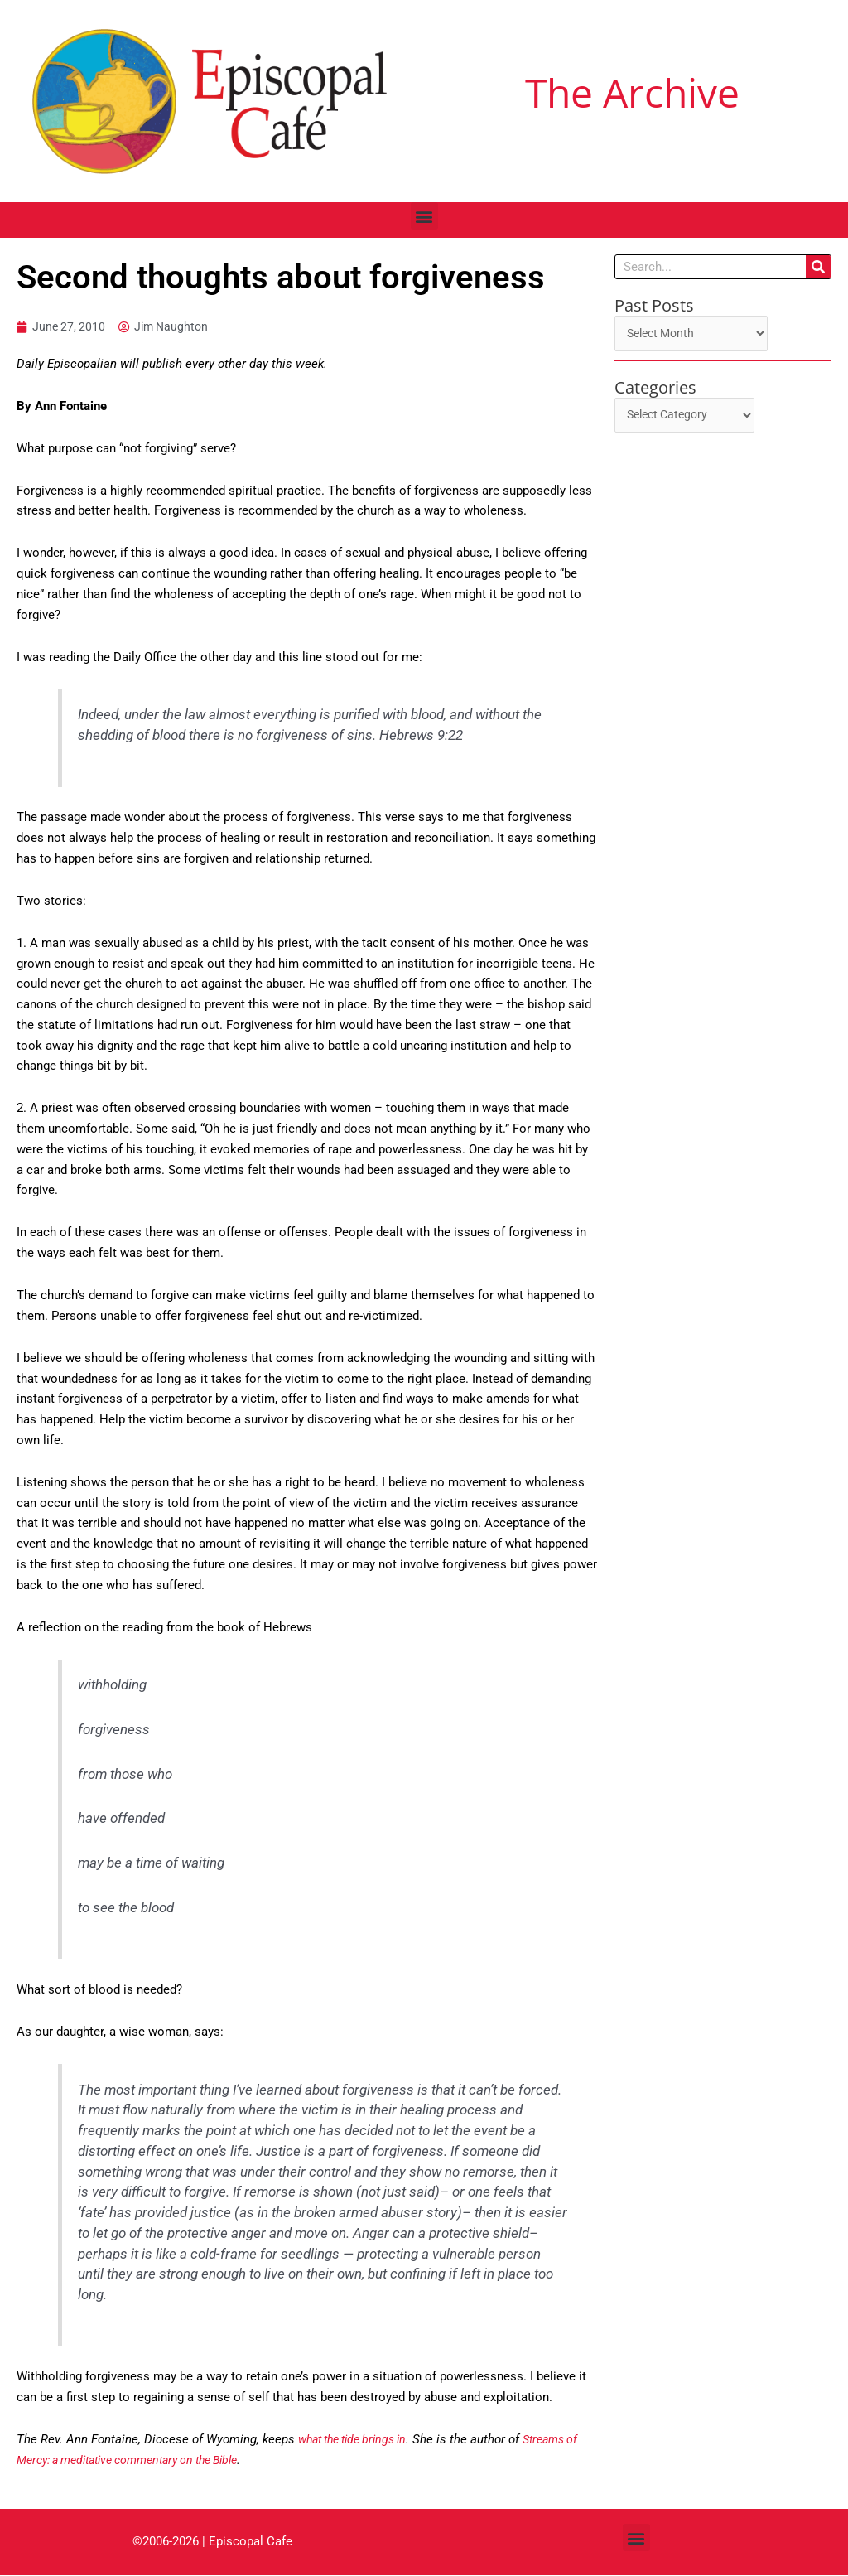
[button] (424, 216)
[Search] (818, 266)
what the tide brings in (359, 2440)
